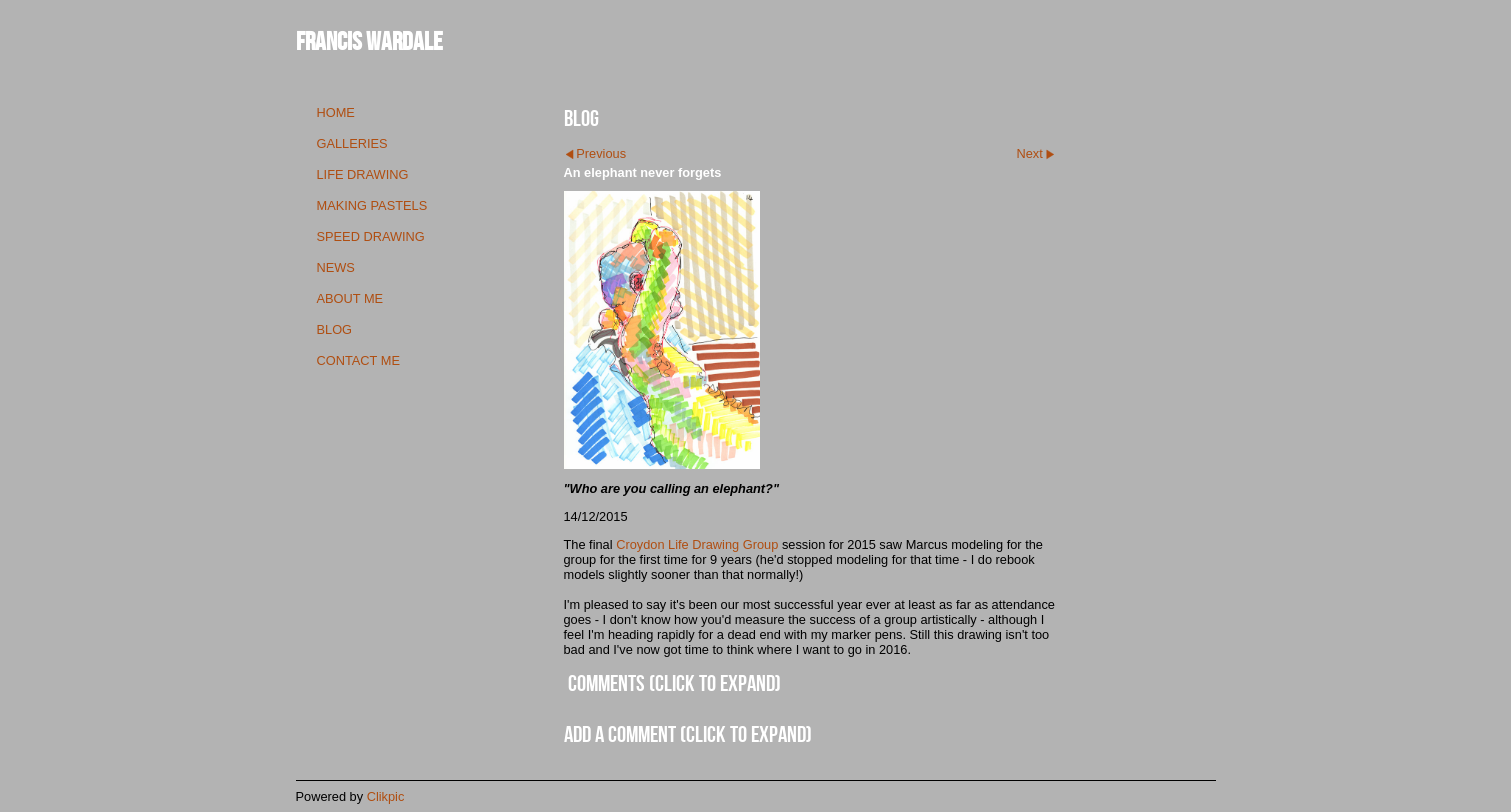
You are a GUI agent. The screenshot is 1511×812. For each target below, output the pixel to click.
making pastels (372, 205)
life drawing (363, 174)
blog (335, 329)
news (336, 267)
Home (336, 112)
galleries (352, 143)
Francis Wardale (369, 40)
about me (350, 298)
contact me (358, 360)
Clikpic (386, 796)
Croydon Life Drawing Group (697, 544)
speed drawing (371, 236)
